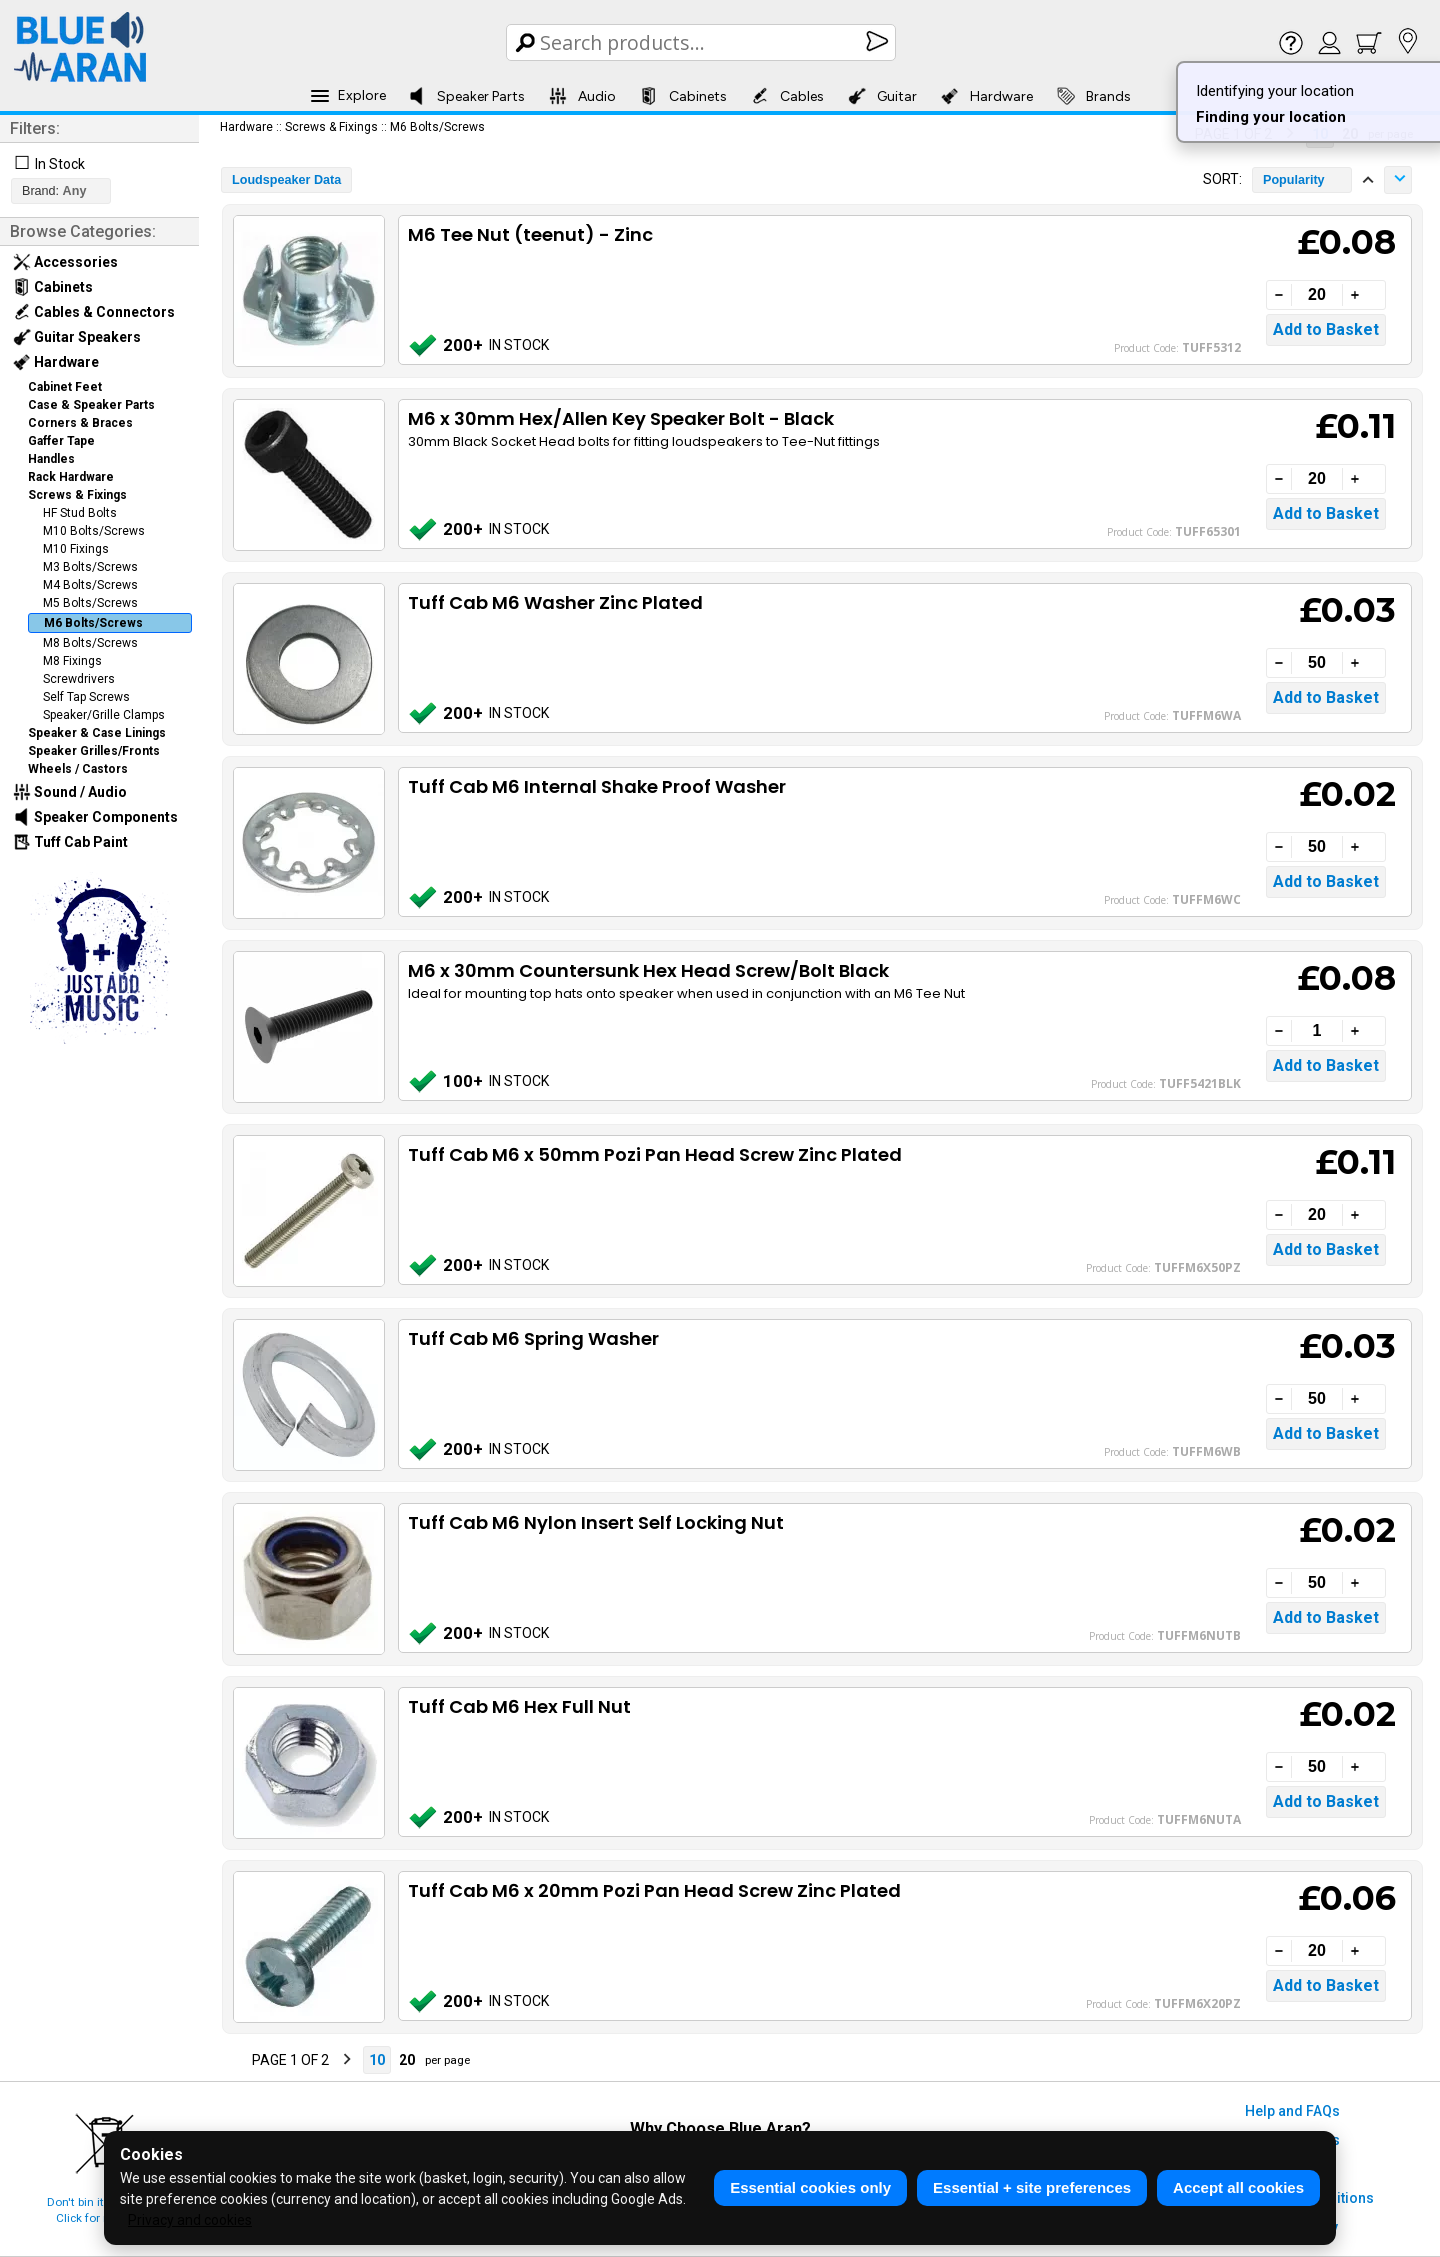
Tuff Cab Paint (70, 842)
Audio (582, 96)
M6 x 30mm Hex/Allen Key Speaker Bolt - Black (621, 418)
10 (377, 2060)
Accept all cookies (1238, 2187)
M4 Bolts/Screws (90, 585)
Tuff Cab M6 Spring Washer (533, 1338)
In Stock (60, 164)
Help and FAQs (1292, 2111)
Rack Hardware (71, 477)
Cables (787, 96)
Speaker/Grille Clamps (104, 715)
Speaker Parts (466, 96)
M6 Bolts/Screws (93, 623)
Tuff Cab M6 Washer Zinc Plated (555, 602)
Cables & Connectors (94, 312)
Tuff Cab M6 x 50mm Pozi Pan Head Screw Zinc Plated (655, 1154)
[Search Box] (702, 42)
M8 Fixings (72, 661)
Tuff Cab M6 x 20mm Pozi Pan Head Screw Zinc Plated (654, 1890)
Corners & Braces (80, 423)
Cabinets (683, 96)
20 (407, 2060)
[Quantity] (1317, 295)
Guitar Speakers (77, 337)
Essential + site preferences (1032, 2187)
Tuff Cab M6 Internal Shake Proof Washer (597, 786)
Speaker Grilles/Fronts (94, 751)
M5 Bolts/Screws (90, 603)
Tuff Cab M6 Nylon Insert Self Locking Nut (596, 1522)
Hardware (987, 96)
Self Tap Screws (86, 697)
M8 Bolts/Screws (90, 643)
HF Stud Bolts (80, 513)
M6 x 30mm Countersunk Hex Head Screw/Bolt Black (648, 970)
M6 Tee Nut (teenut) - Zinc (530, 234)
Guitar (882, 96)
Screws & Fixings (77, 495)
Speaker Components (95, 817)
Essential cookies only (810, 2187)
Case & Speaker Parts (91, 405)
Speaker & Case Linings (97, 733)
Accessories (65, 262)
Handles (51, 459)
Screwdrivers (79, 679)
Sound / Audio (70, 792)
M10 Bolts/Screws (94, 531)
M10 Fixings (76, 549)
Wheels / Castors (78, 769)
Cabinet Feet (65, 387)
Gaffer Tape (61, 441)
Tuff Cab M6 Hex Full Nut (519, 1706)
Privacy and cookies (190, 2220)
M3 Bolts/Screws (90, 567)
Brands (1094, 96)
